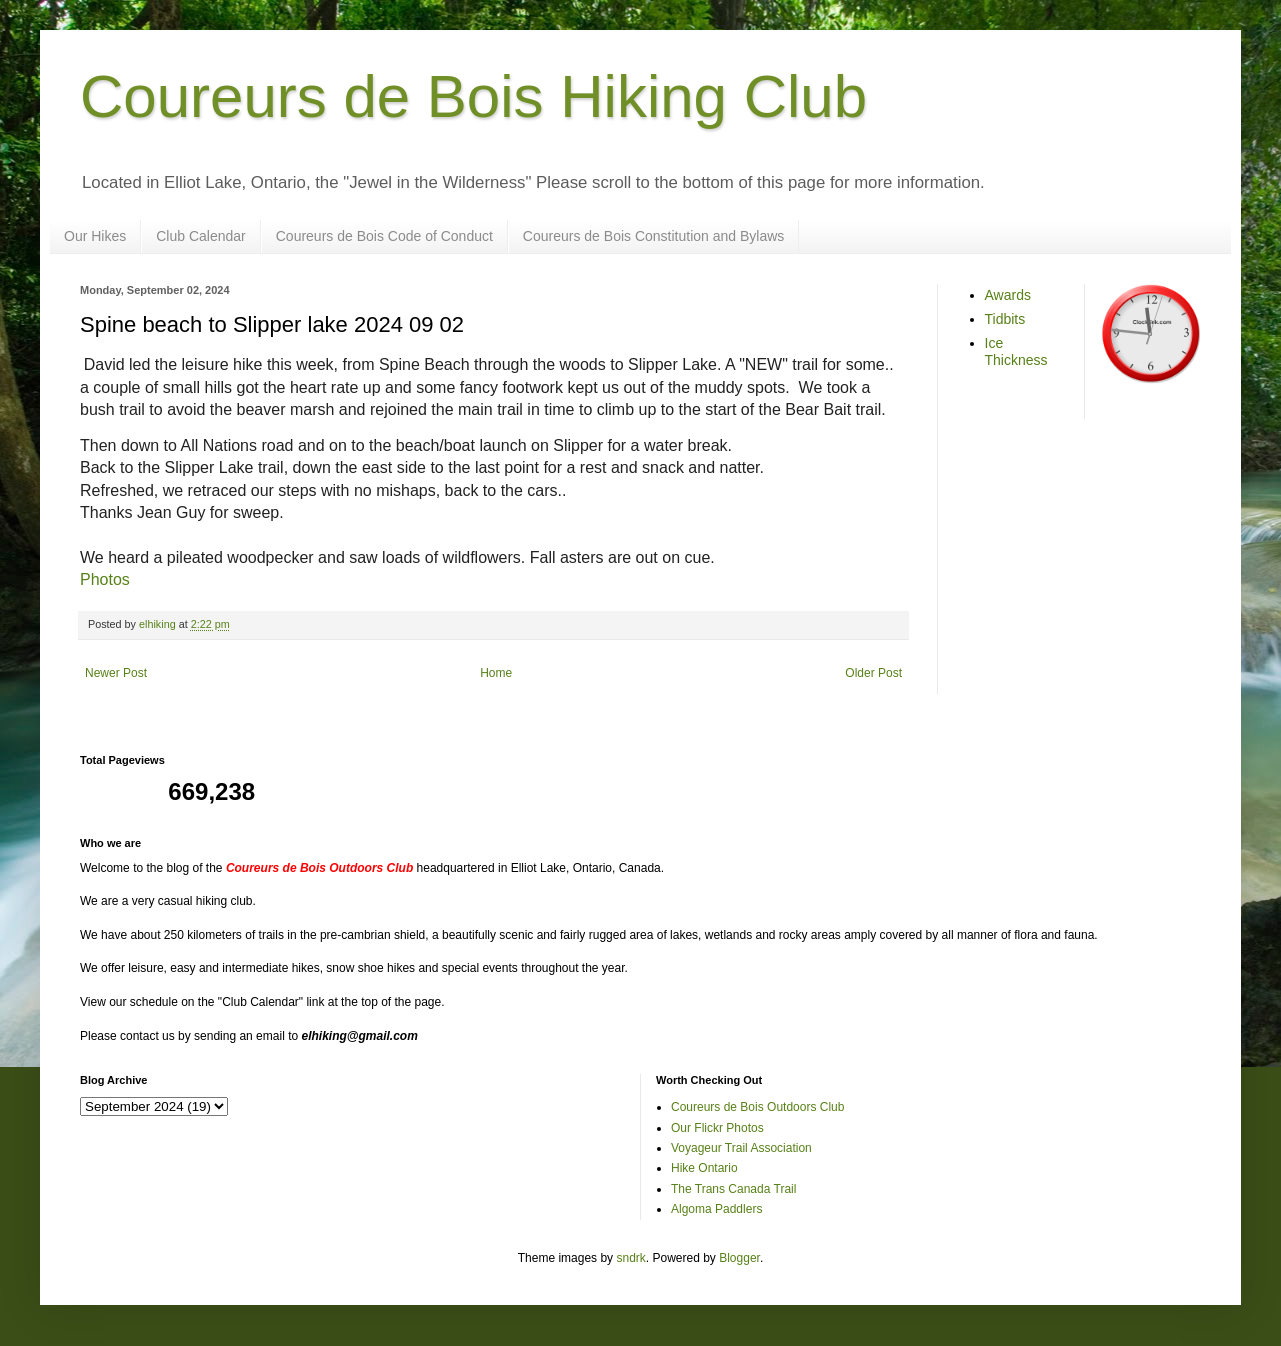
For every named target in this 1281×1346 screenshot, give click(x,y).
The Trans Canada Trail (733, 1189)
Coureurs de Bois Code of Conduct (384, 236)
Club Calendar (201, 236)
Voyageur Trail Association (741, 1148)
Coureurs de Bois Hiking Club (473, 96)
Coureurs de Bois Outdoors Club (757, 1107)
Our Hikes (95, 236)
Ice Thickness (1016, 351)
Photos (105, 579)
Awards (1008, 295)
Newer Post (116, 673)
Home (496, 673)
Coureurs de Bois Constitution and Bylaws (653, 236)
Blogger (739, 1258)
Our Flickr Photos (717, 1128)
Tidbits (1005, 319)
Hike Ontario (704, 1168)
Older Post (873, 673)
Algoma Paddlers (716, 1209)
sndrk (630, 1258)
